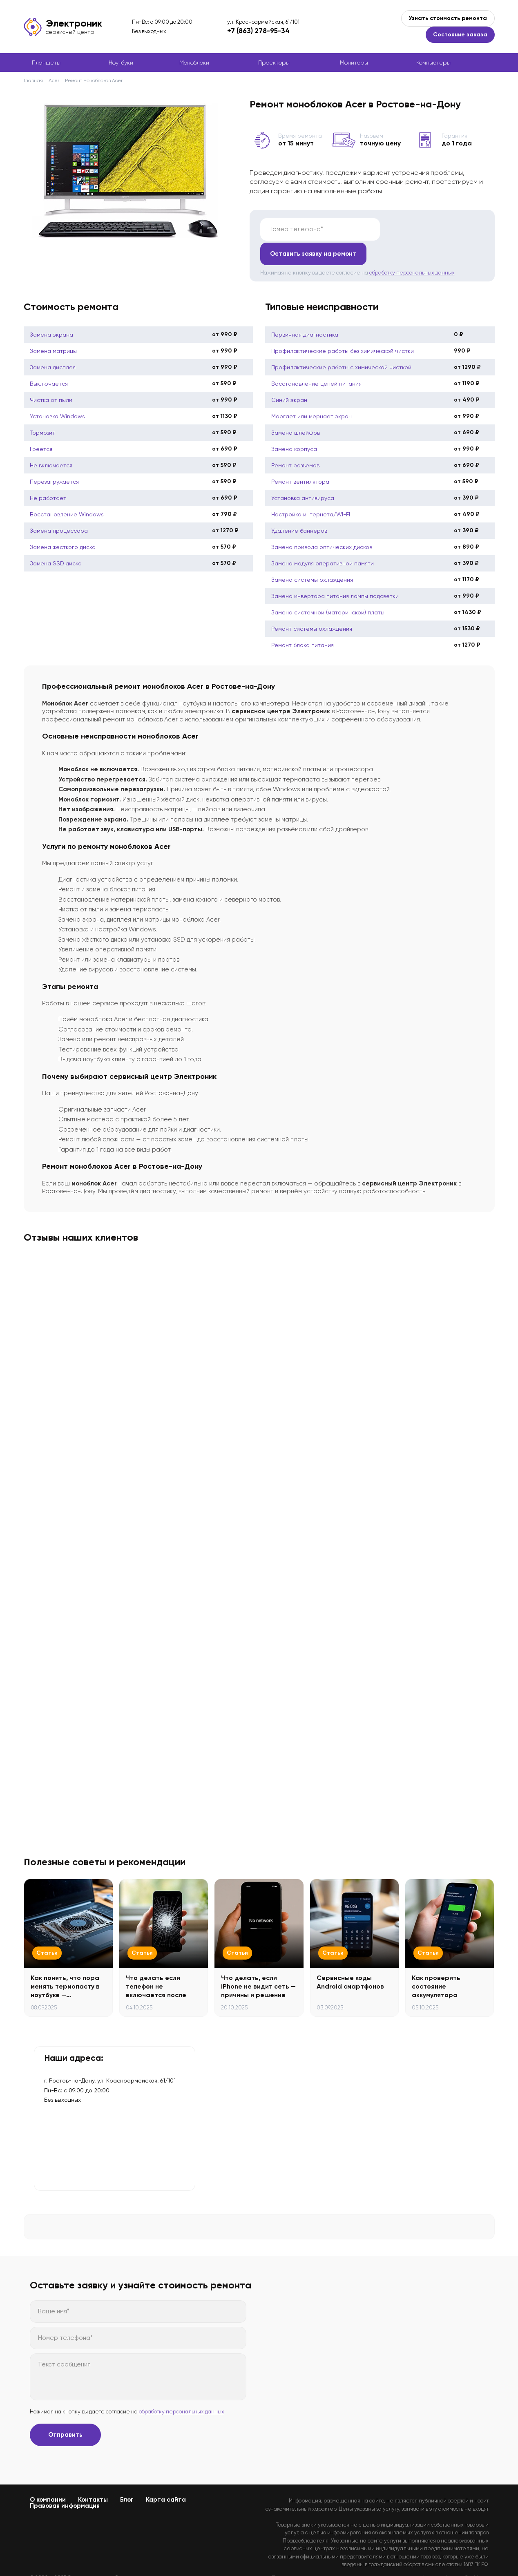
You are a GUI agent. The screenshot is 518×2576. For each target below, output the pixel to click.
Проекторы (274, 62)
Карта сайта (166, 2475)
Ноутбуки (121, 62)
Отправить (65, 2410)
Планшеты (46, 62)
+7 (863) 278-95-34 (258, 31)
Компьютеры (433, 62)
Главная (33, 80)
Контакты (93, 2475)
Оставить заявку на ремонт (433, 229)
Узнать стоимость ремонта (448, 18)
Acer (54, 80)
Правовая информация (65, 2481)
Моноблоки (194, 62)
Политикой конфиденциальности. (447, 2560)
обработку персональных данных (412, 248)
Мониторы (354, 62)
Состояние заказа (460, 34)
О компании (48, 2475)
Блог (127, 2475)
